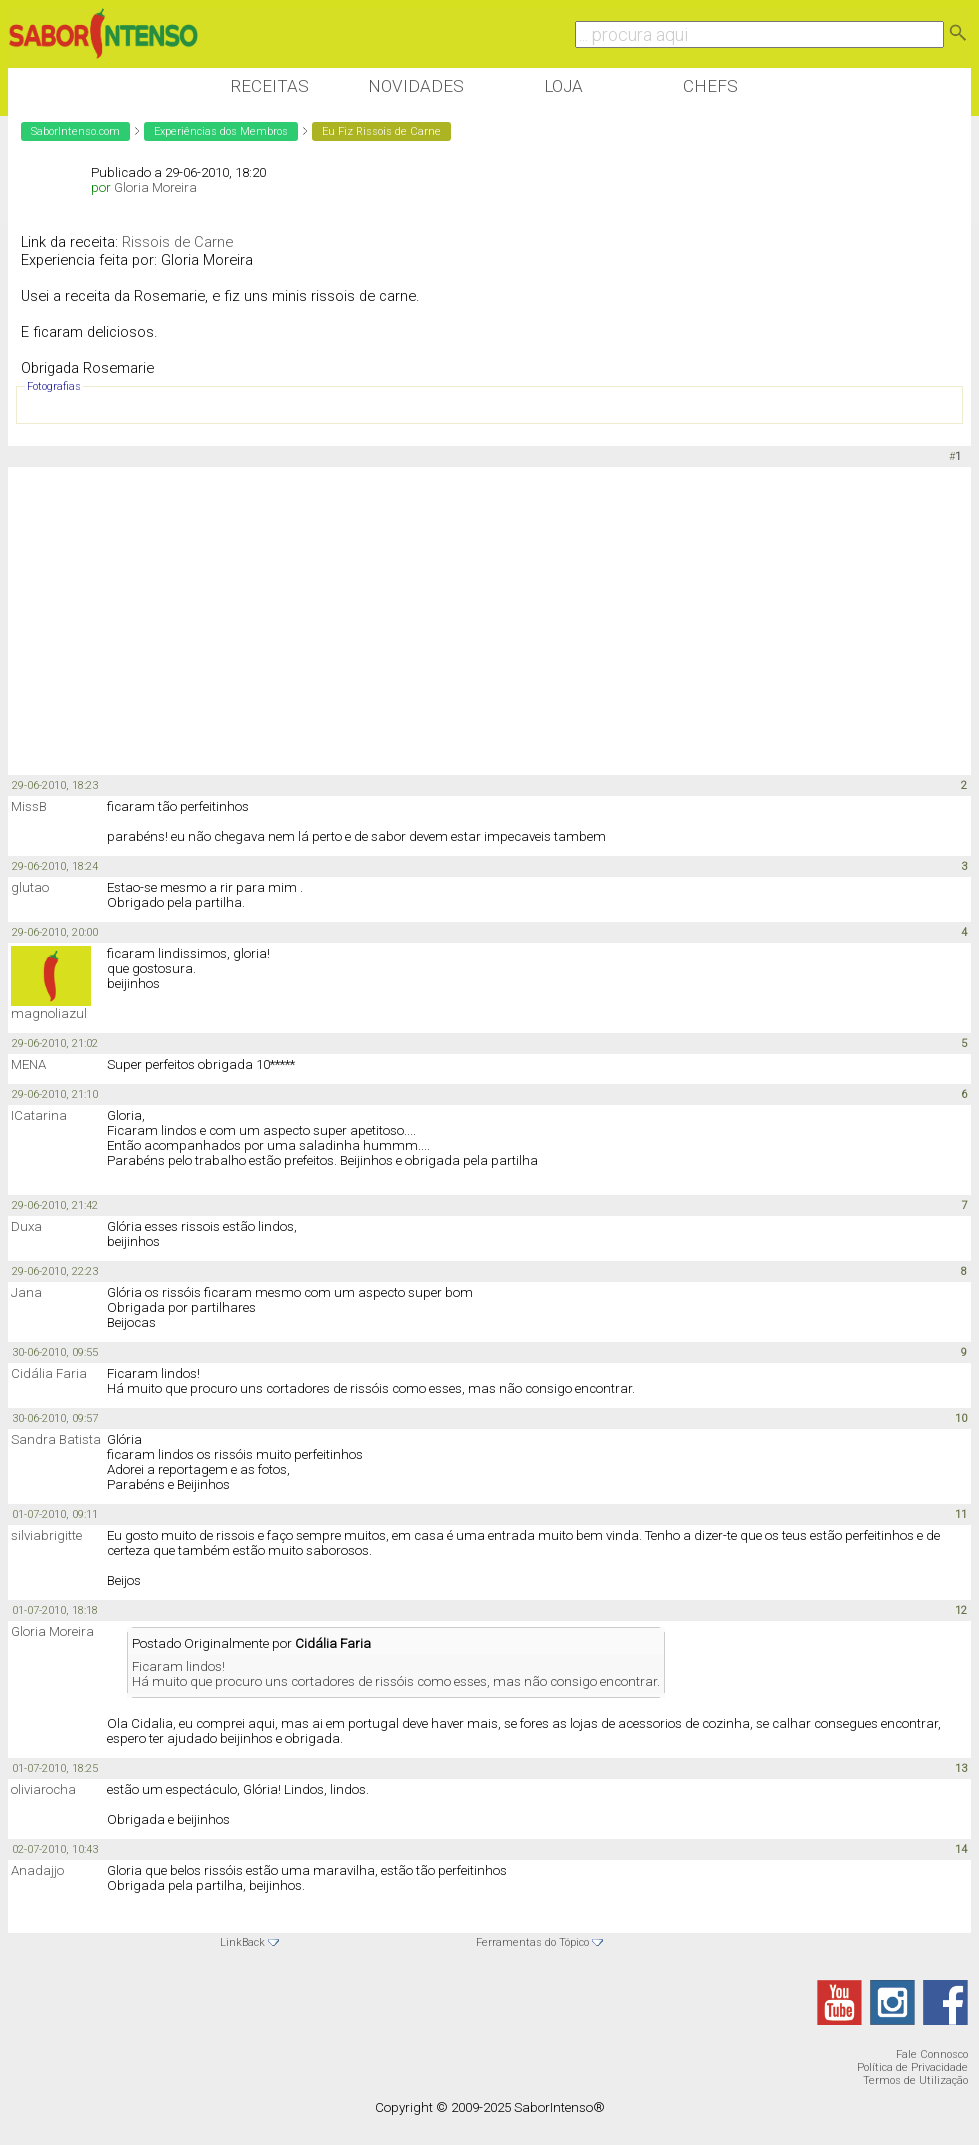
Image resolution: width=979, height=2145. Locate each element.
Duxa (26, 1226)
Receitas (269, 86)
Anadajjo (37, 1870)
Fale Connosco (932, 2054)
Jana (26, 1292)
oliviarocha (43, 1789)
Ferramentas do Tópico (532, 1942)
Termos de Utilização (915, 2080)
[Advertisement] (372, 622)
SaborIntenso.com (75, 131)
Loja (563, 86)
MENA (28, 1064)
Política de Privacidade (912, 2067)
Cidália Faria (49, 1373)
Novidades (416, 86)
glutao (30, 887)
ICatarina (39, 1115)
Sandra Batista (56, 1439)
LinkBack (242, 1942)
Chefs (710, 86)
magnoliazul (49, 1013)
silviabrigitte (46, 1535)
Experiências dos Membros (221, 131)
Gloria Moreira (155, 187)
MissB (29, 806)
